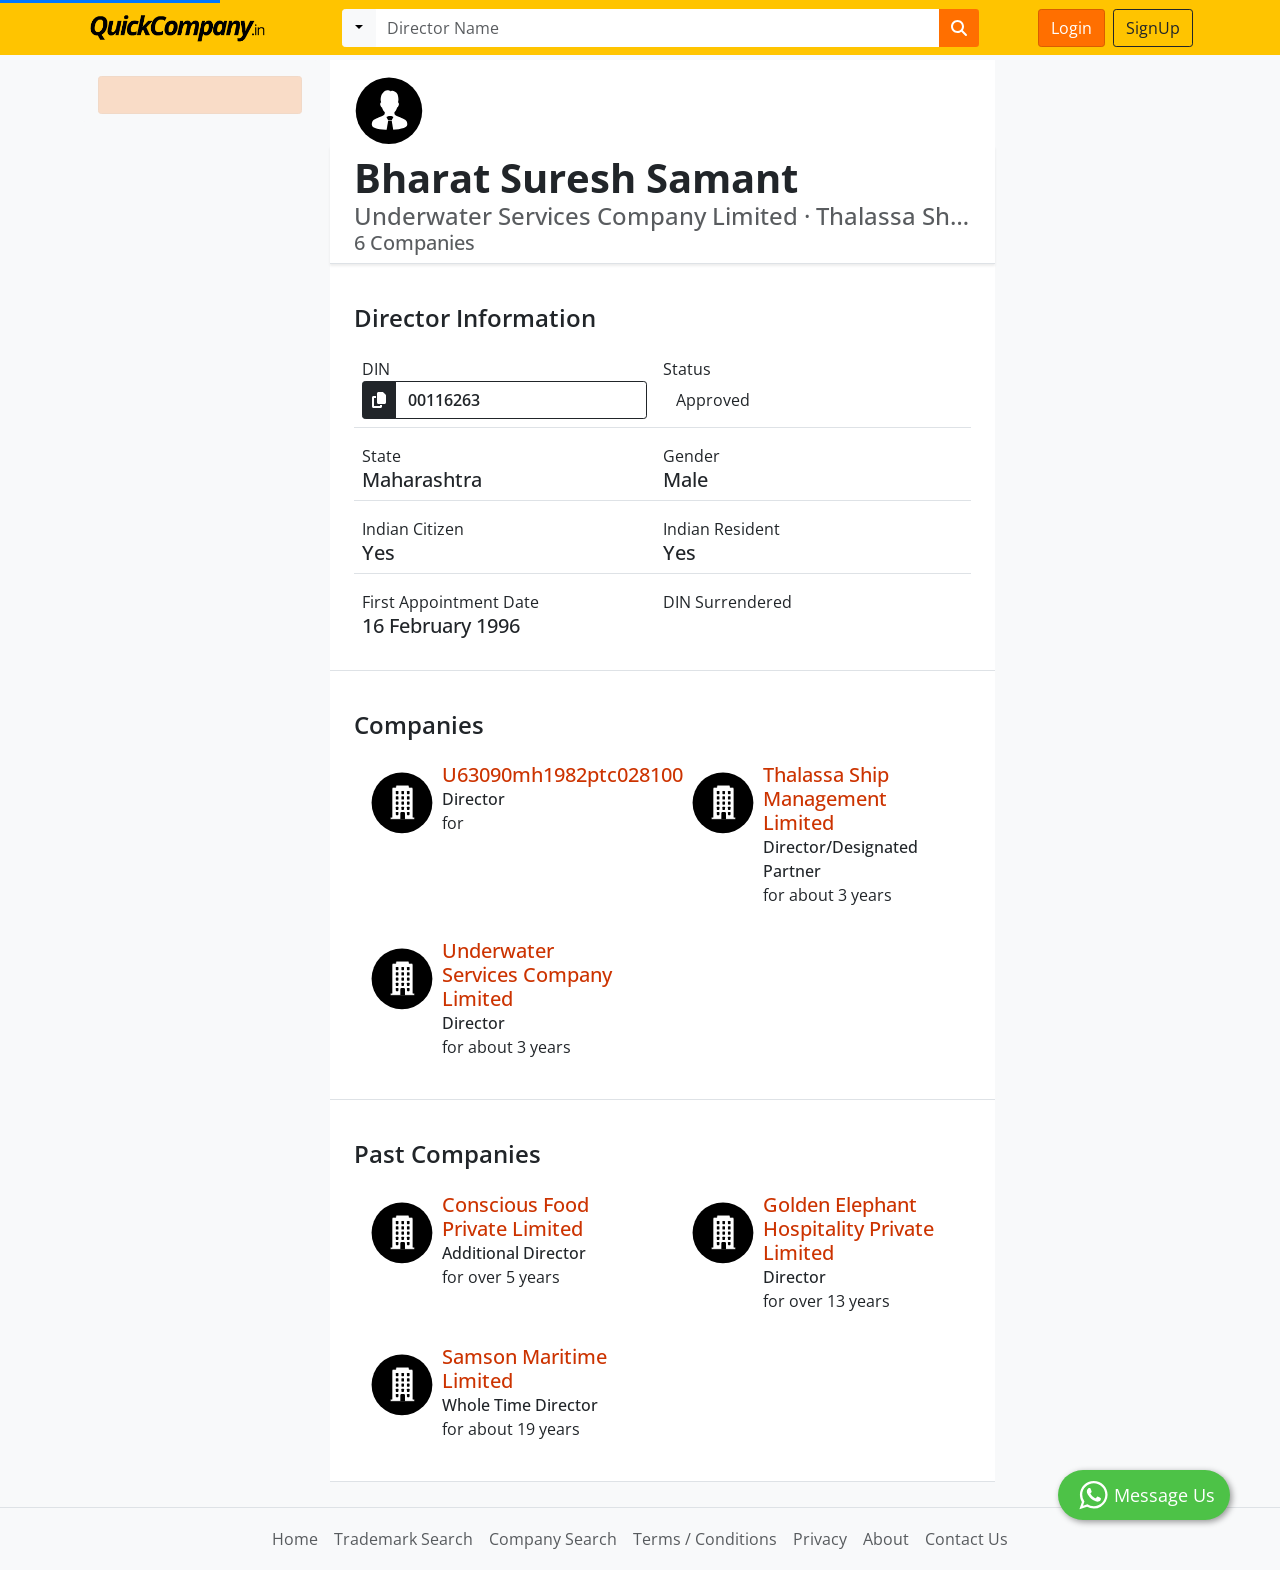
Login (1071, 28)
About (886, 1539)
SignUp (1153, 28)
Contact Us (966, 1539)
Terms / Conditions (705, 1539)
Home (295, 1539)
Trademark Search (403, 1539)
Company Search (553, 1539)
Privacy (820, 1539)
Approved (713, 400)
